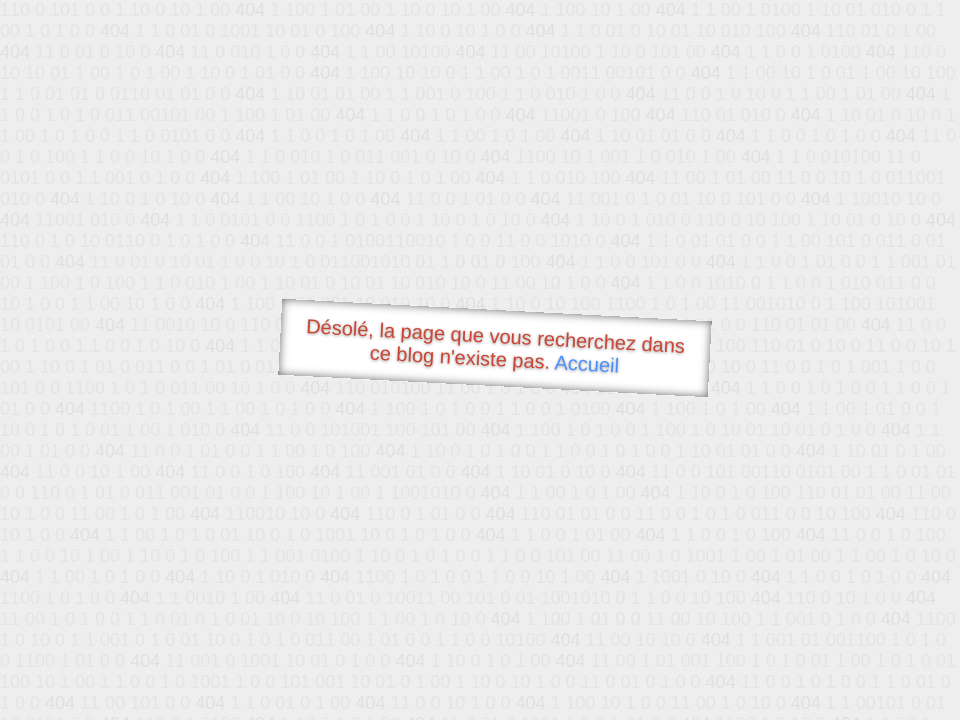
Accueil (587, 363)
